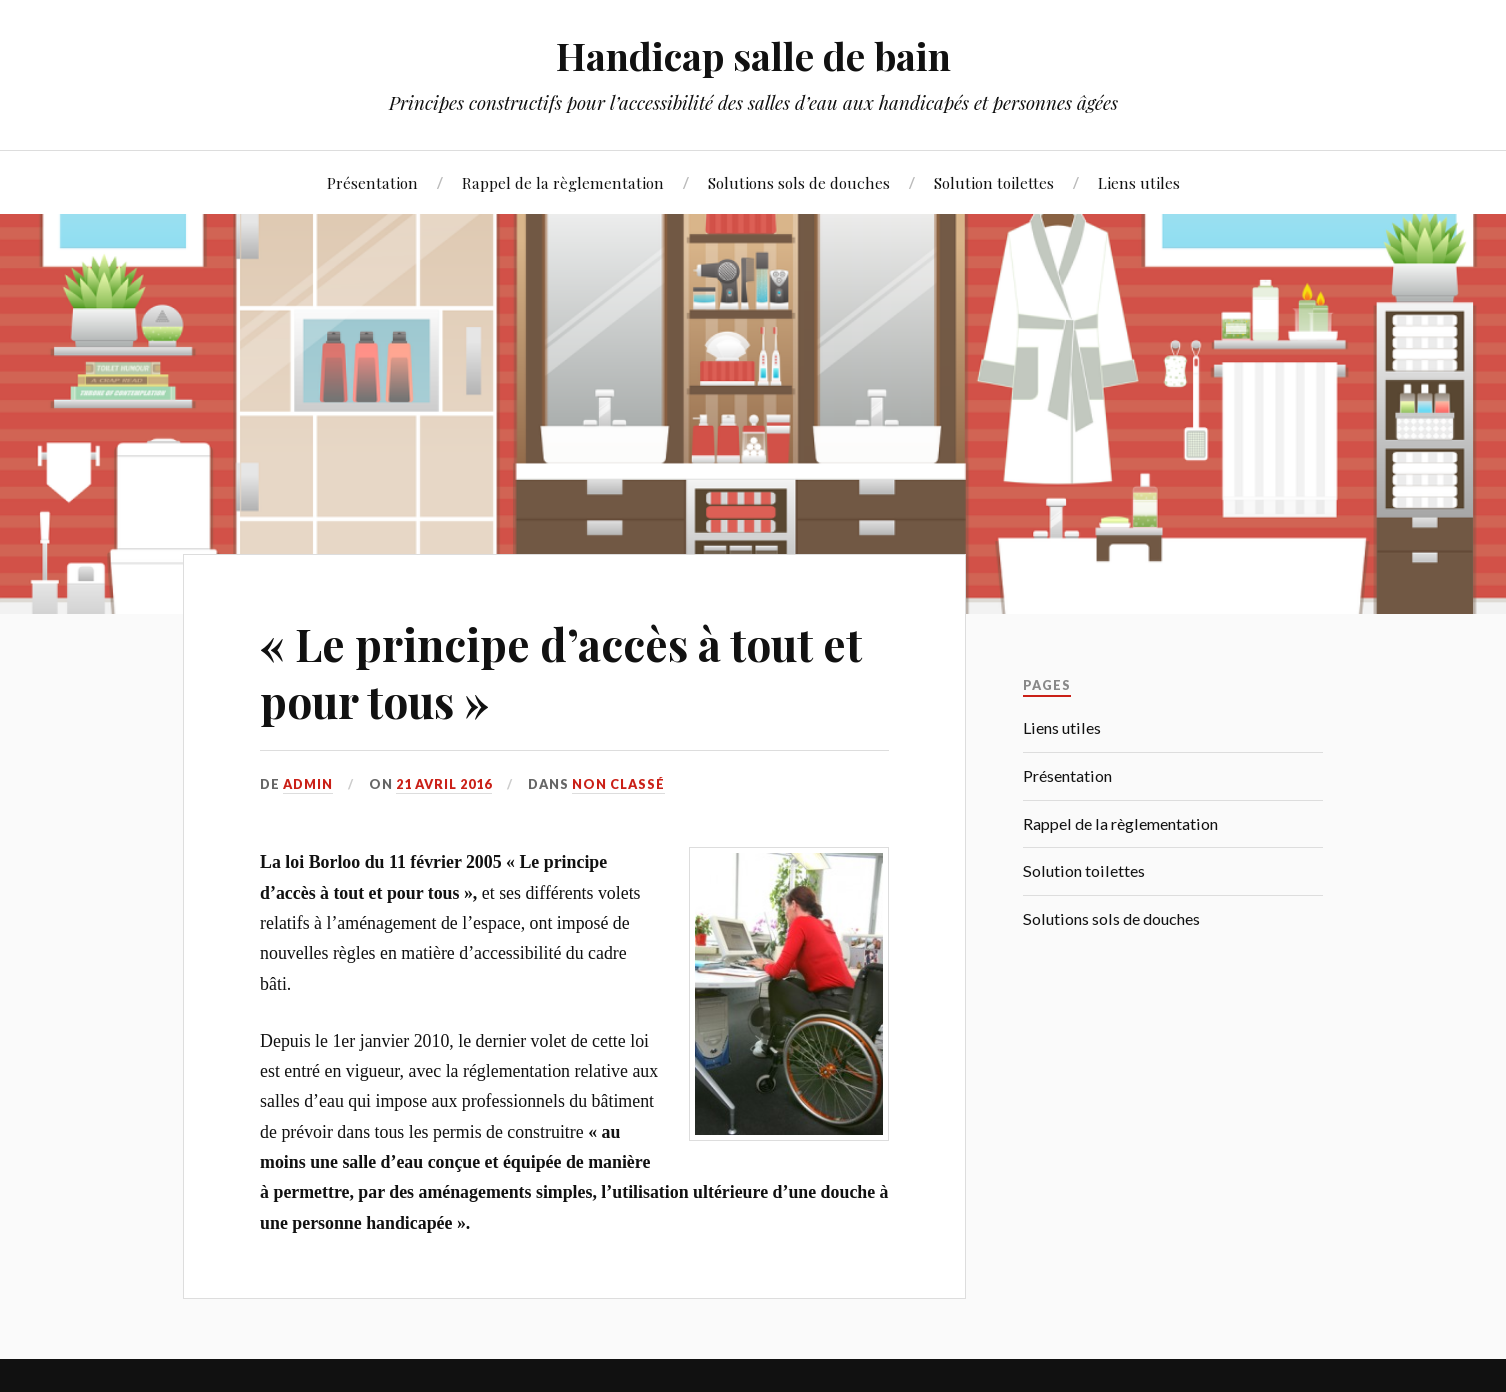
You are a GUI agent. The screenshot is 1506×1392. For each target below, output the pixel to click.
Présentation (372, 182)
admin (308, 784)
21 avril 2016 (444, 784)
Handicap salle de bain (753, 55)
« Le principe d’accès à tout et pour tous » (561, 672)
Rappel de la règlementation (563, 182)
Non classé (618, 784)
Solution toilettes (994, 182)
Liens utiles (1139, 182)
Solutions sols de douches (799, 182)
